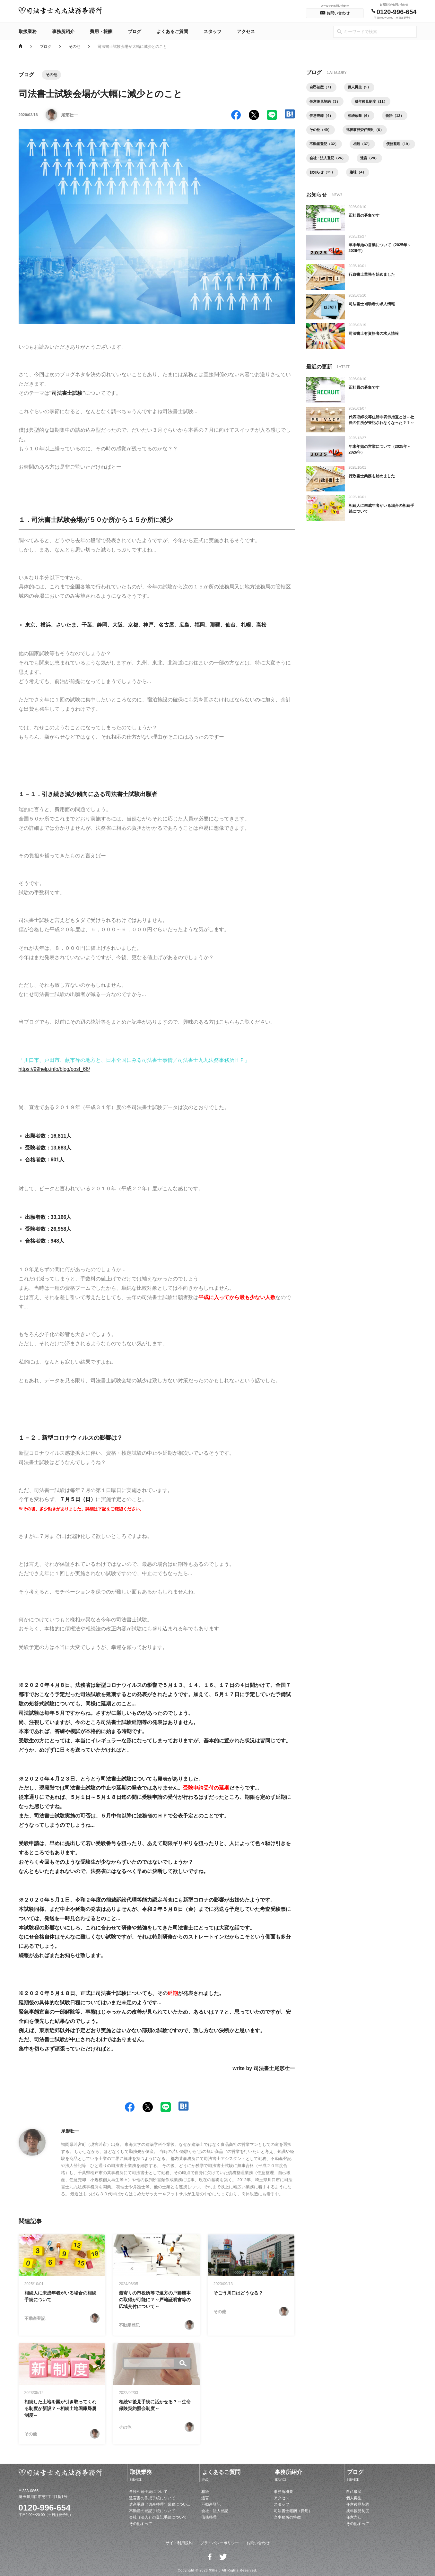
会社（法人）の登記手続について (158, 2517)
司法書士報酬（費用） (293, 2511)
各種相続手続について (148, 2491)
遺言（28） (320, 176)
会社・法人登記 (214, 2511)
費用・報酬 (101, 31)
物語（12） (401, 117)
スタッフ (213, 31)
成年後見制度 (357, 2511)
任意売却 (353, 2517)
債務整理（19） (323, 161)
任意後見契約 (357, 2504)
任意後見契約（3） (326, 102)
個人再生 (353, 2498)
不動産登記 (211, 2504)
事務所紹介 (63, 31)
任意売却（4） (322, 117)
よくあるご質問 (172, 31)
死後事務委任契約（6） (369, 132)
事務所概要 (283, 2491)
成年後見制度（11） (375, 102)
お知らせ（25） (358, 176)
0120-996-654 (45, 2507)
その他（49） (322, 132)
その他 (74, 46)
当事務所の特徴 (287, 2517)
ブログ (134, 31)
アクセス (246, 31)
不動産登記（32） (325, 146)
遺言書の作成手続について (152, 2498)
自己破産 (353, 2491)
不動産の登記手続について (152, 2511)
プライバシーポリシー (219, 2543)
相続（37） (366, 146)
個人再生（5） (363, 87)
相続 (205, 2491)
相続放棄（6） (363, 117)
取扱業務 (28, 31)
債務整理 (209, 2517)
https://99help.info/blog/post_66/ (55, 1069)
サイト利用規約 (179, 2543)
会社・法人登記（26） (372, 161)
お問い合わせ (258, 2543)
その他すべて (140, 2523)
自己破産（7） (322, 87)
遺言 (205, 2498)
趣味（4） (396, 176)
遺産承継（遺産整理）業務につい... (159, 2504)
